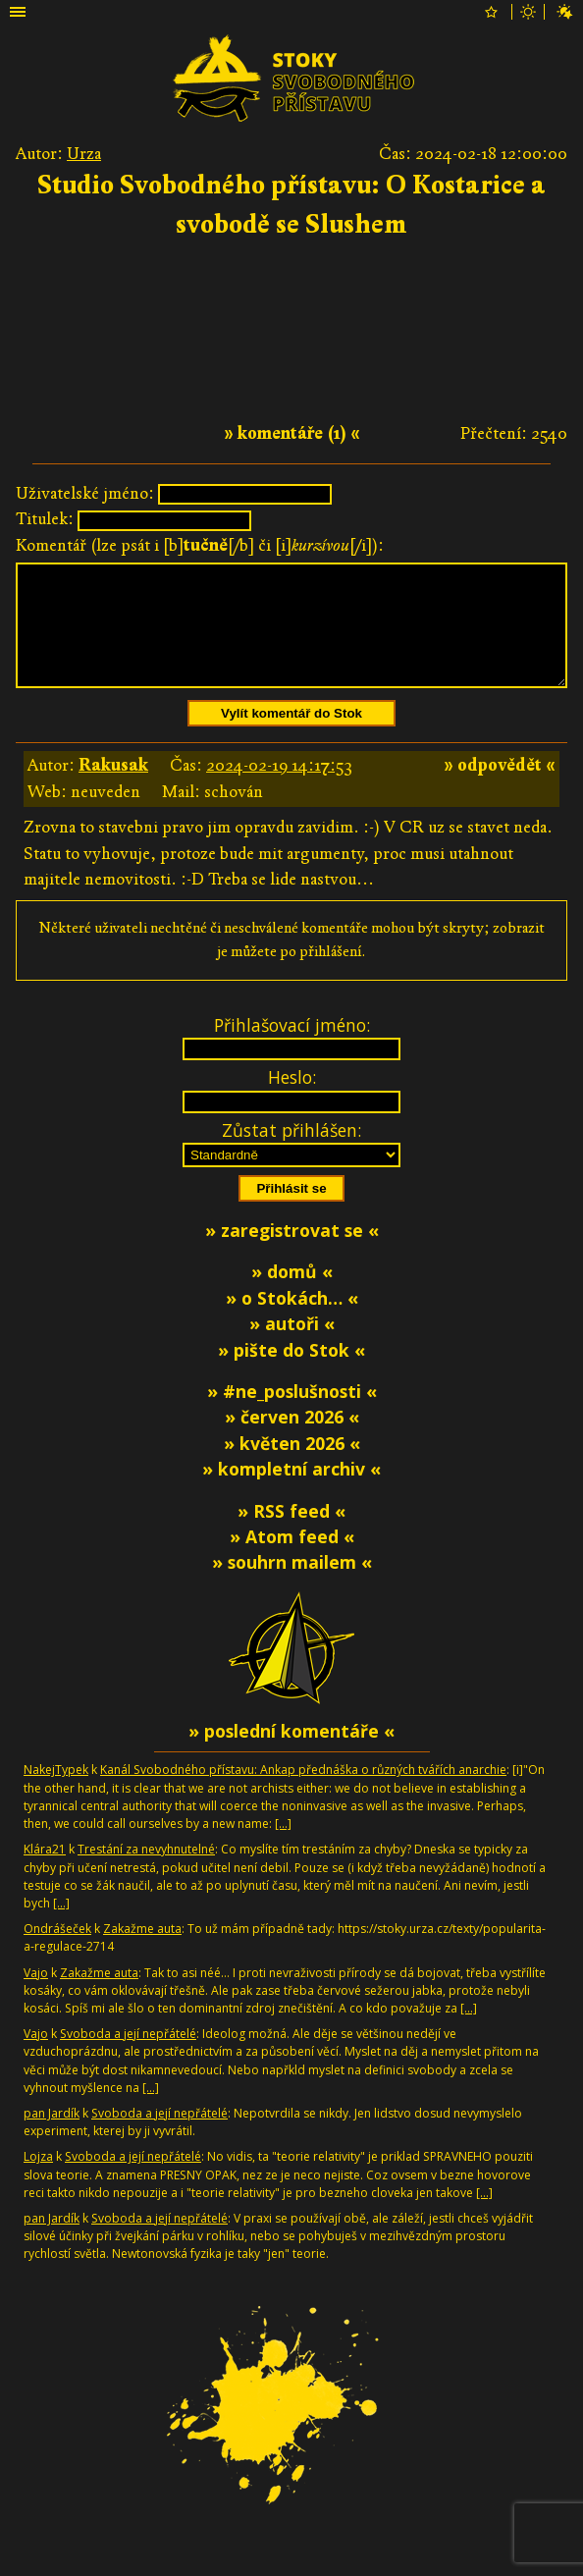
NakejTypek (56, 1793)
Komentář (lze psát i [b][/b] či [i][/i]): (200, 545)
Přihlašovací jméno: (292, 1048)
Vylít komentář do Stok (291, 736)
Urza (84, 153)
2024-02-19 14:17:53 (279, 788)
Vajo (36, 1996)
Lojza (38, 2180)
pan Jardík (52, 2136)
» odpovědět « (500, 788)
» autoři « (292, 1347)
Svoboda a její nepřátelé (128, 2057)
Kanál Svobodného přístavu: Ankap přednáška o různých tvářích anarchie (303, 1793)
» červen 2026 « (292, 1440)
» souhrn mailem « (292, 1585)
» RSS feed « (291, 1534)
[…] (283, 1847)
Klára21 (45, 1872)
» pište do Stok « (291, 1373)
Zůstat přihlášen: (291, 1153)
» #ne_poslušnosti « (292, 1414)
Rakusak (113, 788)
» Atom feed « (292, 1560)
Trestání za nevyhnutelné (146, 1872)
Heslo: (292, 1100)
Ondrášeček (57, 1952)
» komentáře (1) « (292, 433)
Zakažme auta (142, 1952)
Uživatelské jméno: (85, 493)
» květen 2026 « (292, 1466)
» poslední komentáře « (291, 1754)
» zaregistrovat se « (292, 1253)
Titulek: (45, 519)
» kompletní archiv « (291, 1492)
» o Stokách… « (292, 1321)
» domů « (292, 1295)
